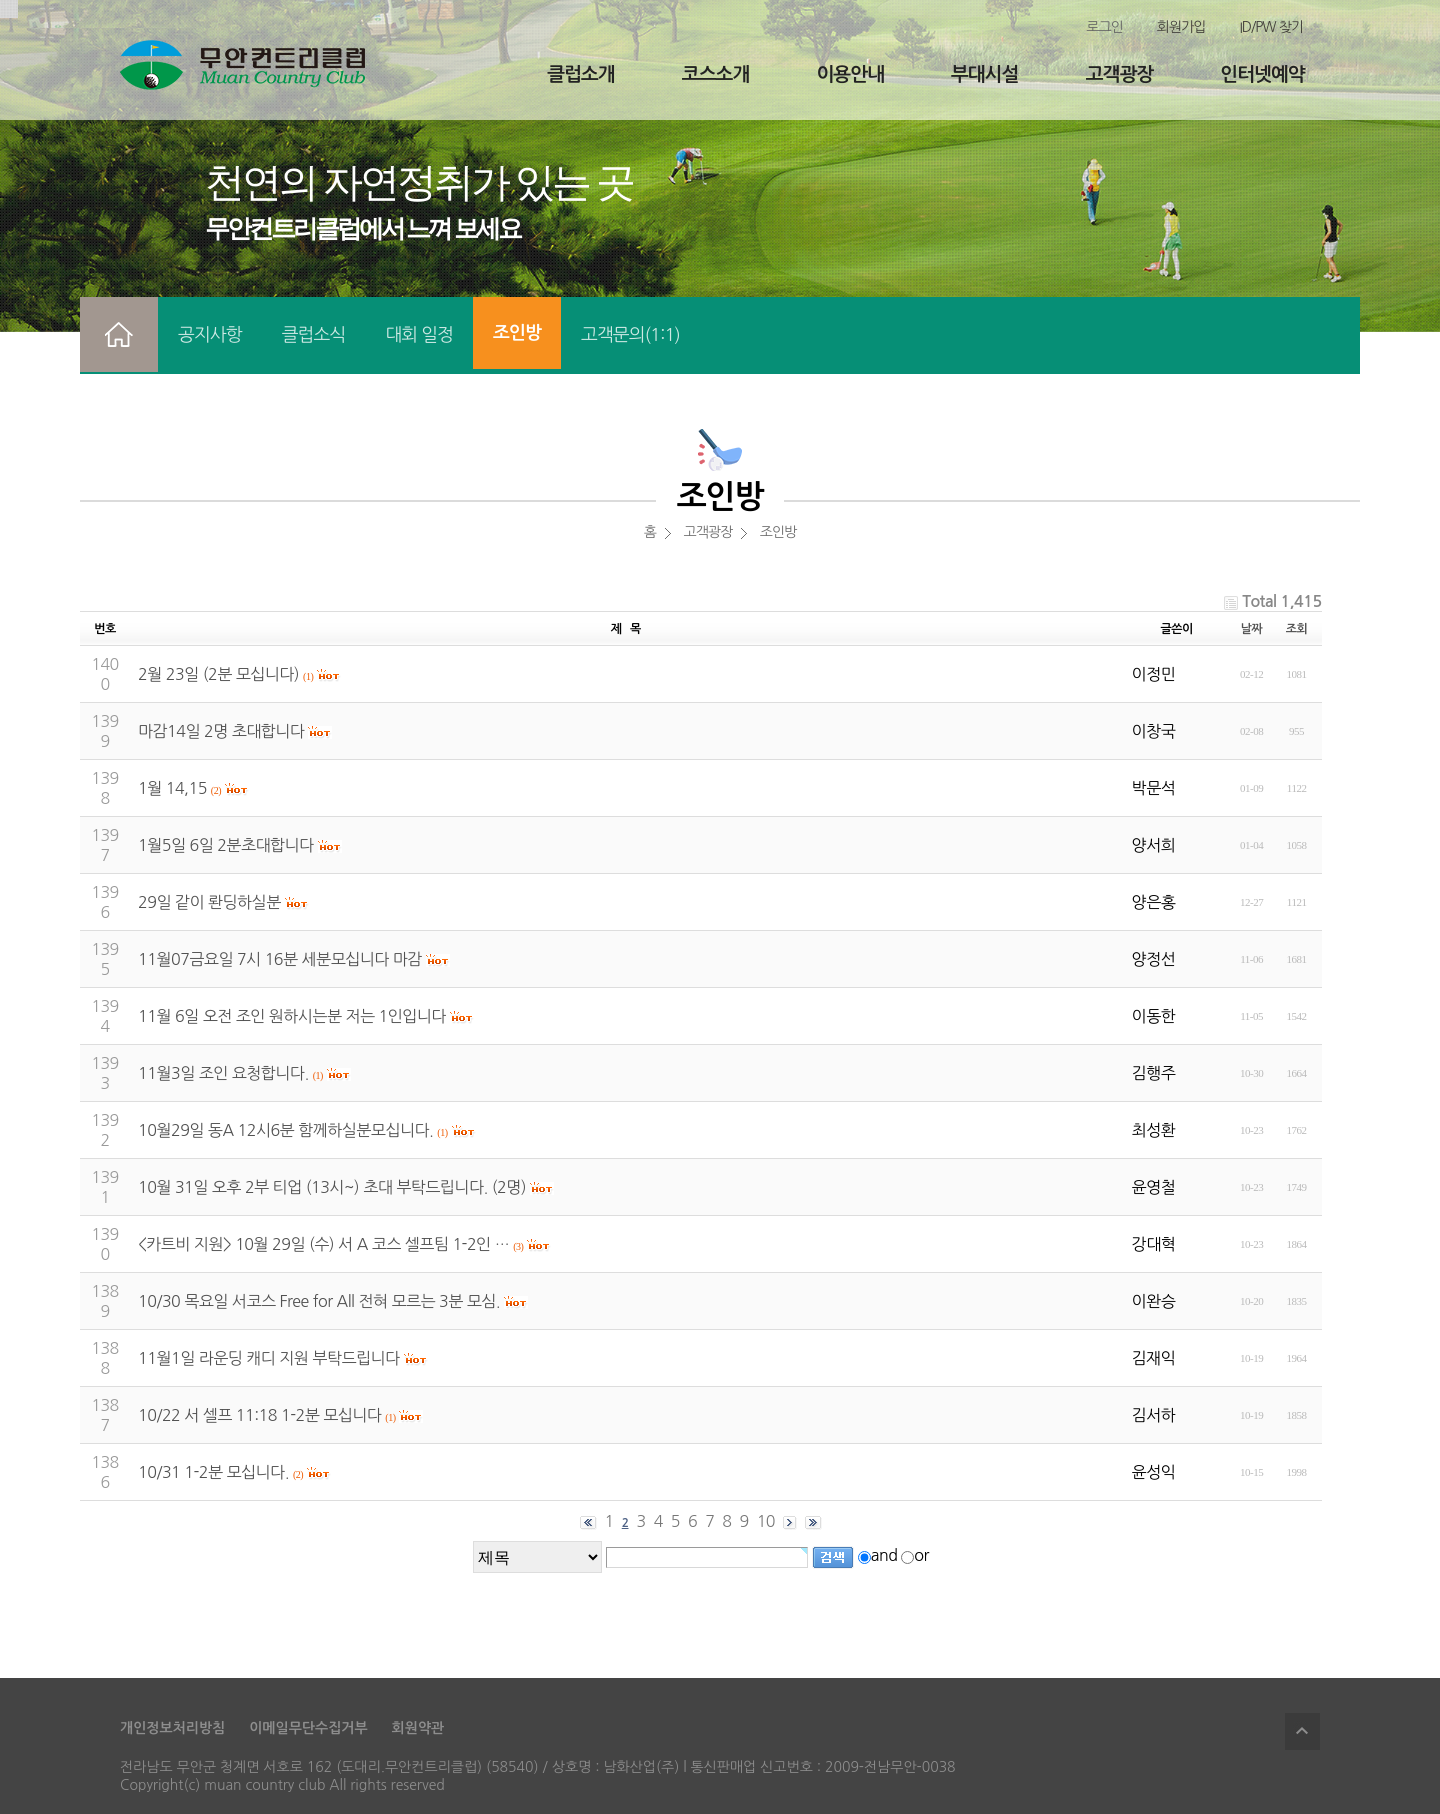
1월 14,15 (172, 788)
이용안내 (849, 74)
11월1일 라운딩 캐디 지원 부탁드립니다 (269, 1358)
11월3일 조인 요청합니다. (223, 1073)
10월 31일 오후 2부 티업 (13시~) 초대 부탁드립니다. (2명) (332, 1187)
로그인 (1104, 27)
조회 (1297, 629)
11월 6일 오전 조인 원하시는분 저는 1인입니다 (292, 1016)
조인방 (517, 333)
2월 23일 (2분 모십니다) (218, 674)
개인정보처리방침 (172, 1728)
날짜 (1252, 629)
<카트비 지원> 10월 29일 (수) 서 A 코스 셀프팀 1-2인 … (323, 1244)
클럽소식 (314, 335)
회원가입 (1181, 27)
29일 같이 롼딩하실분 (209, 902)
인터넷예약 (1262, 74)
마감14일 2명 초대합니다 (221, 731)
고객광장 (1119, 74)
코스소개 (715, 74)
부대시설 (984, 74)
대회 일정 (419, 335)
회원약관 (418, 1728)
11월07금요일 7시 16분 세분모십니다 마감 (280, 959)
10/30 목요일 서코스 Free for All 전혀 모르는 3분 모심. (319, 1301)
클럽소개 (580, 74)
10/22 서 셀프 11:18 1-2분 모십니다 (259, 1415)
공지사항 (210, 335)
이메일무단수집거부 (308, 1728)
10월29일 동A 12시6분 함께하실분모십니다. (285, 1130)
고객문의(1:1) (630, 335)
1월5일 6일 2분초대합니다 (226, 845)
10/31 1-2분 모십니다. (213, 1472)
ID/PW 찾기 (1271, 27)
